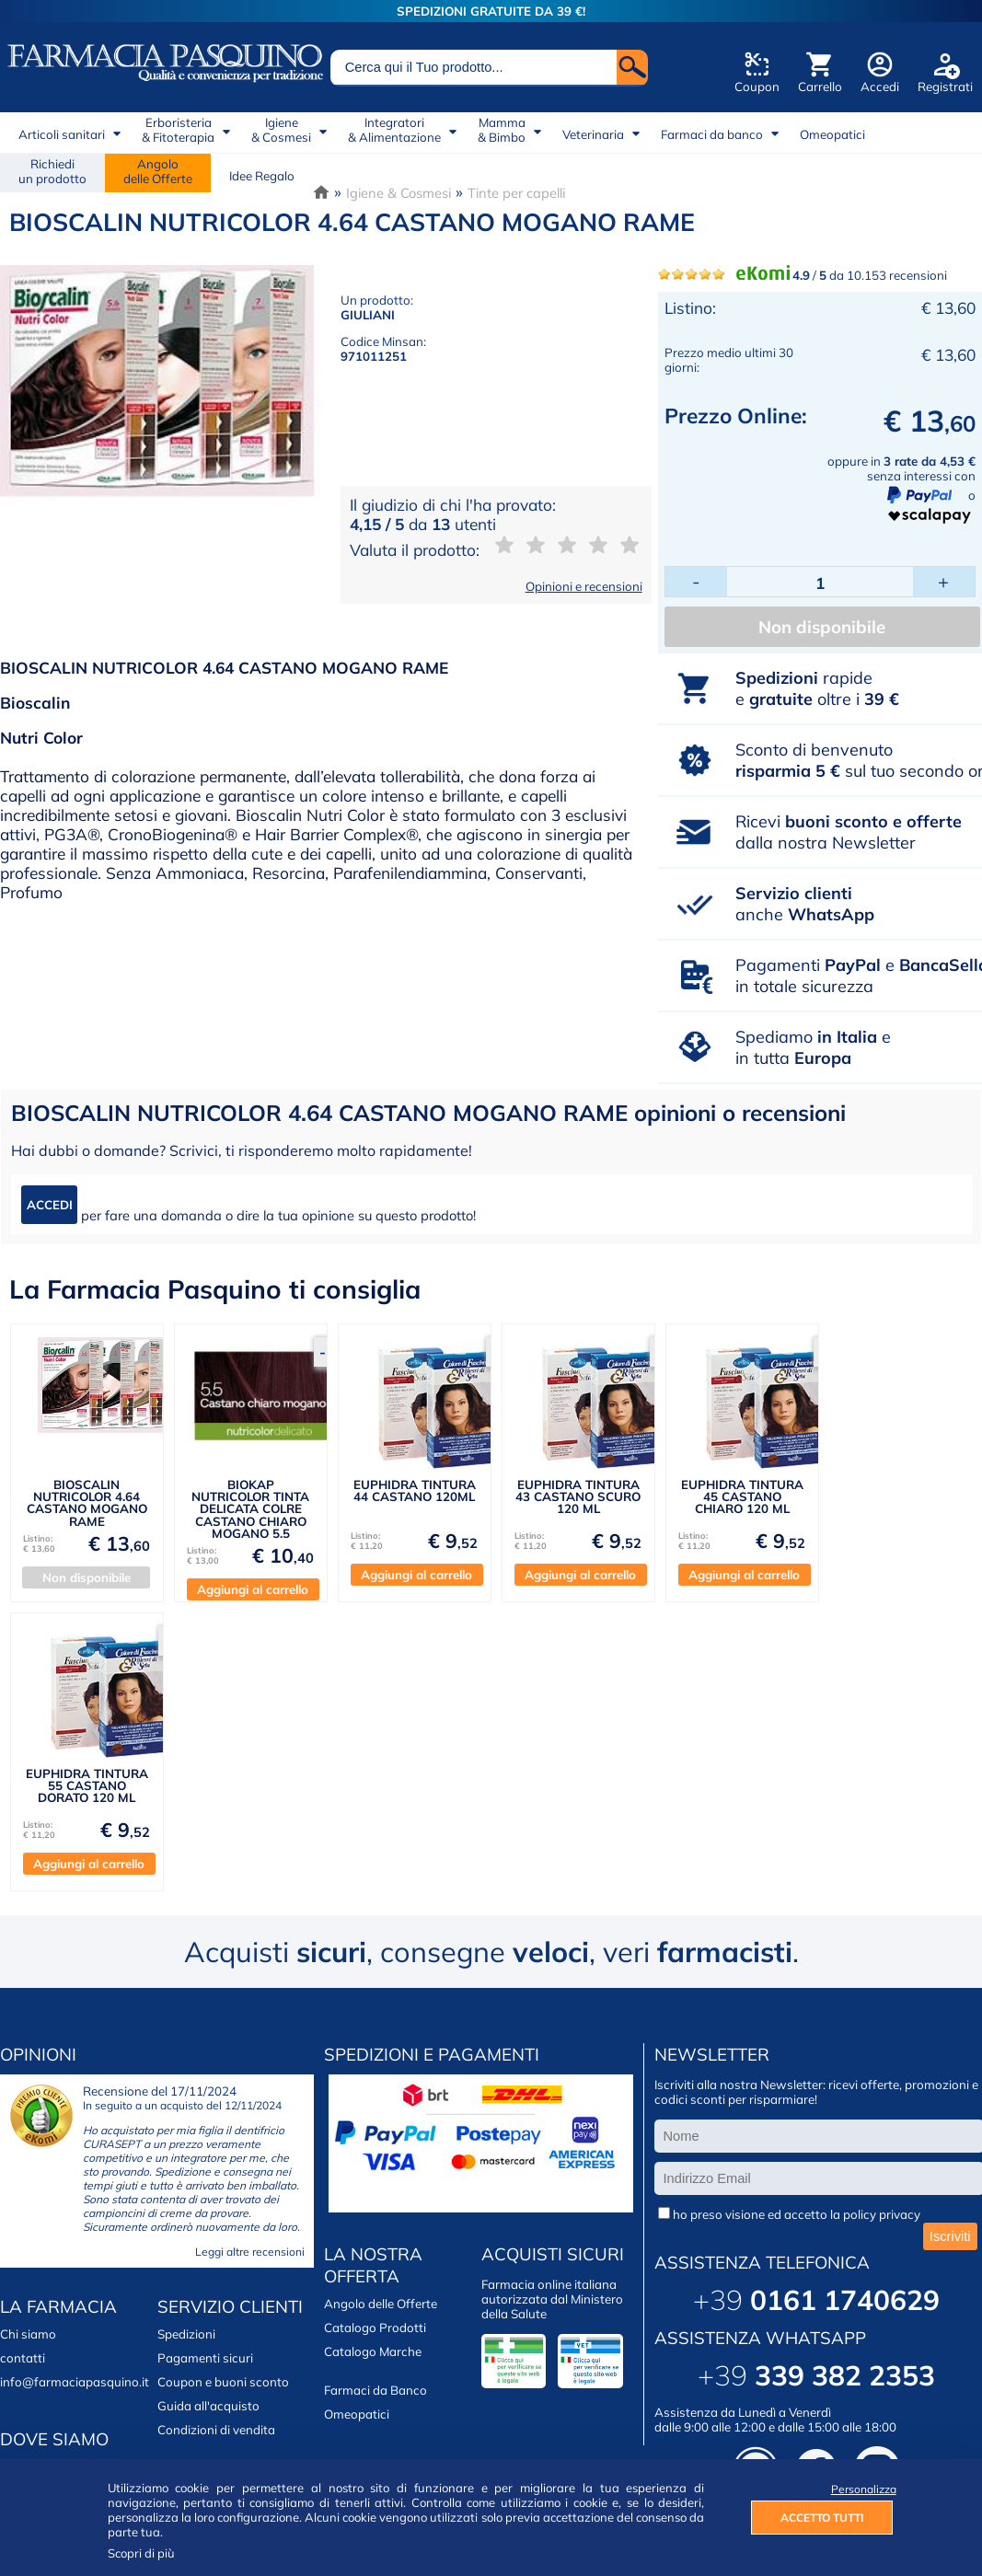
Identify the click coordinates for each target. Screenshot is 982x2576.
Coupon (757, 86)
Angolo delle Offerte (380, 2303)
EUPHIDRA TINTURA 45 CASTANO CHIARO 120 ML (742, 1497)
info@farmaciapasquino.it (74, 2381)
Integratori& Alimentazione (394, 129)
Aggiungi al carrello (252, 1589)
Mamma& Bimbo (502, 129)
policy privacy (881, 2214)
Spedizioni (186, 2334)
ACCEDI (50, 1204)
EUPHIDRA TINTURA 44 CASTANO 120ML (414, 1490)
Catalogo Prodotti (375, 2327)
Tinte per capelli (516, 193)
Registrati (945, 86)
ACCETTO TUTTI (821, 2517)
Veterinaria (593, 134)
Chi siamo (28, 2334)
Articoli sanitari (61, 134)
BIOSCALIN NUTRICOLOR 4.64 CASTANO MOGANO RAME (87, 1503)
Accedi (880, 86)
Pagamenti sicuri (205, 2358)
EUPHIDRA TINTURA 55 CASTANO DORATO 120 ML (87, 1786)
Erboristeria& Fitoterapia (178, 129)
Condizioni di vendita (216, 2429)
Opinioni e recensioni (584, 586)
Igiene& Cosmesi (281, 129)
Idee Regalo (262, 175)
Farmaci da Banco (375, 2390)
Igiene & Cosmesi (398, 193)
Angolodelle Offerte (157, 171)
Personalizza (862, 2489)
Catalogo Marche (373, 2351)
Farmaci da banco (712, 134)
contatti (22, 2358)
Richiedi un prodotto (52, 171)
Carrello (820, 86)
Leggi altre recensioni (250, 2251)
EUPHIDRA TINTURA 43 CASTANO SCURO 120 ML (578, 1497)
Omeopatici (832, 134)
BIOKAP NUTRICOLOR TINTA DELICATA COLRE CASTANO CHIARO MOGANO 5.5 (250, 1509)
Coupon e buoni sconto (223, 2381)
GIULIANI (368, 314)
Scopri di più (141, 2553)
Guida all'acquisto (208, 2405)
